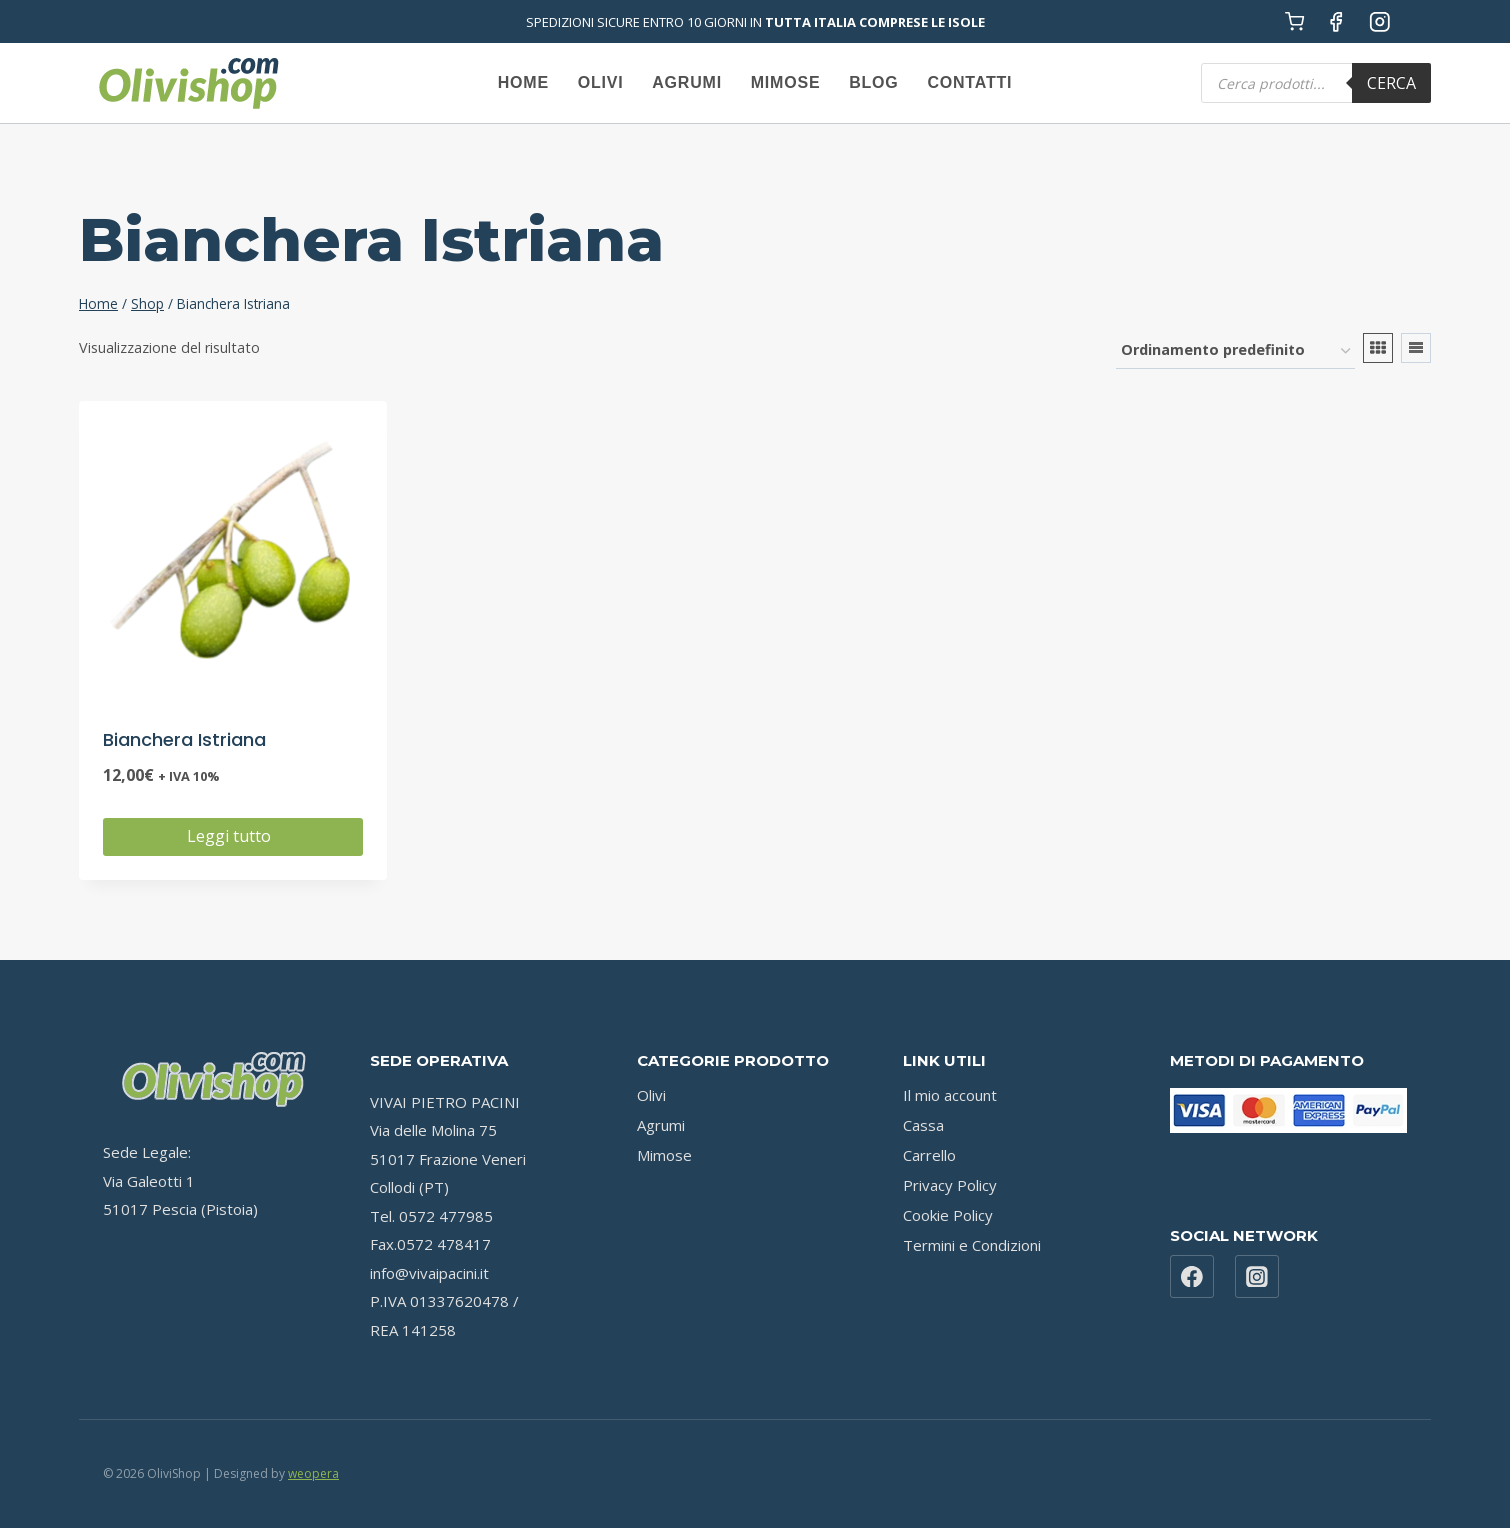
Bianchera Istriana (184, 739)
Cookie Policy (948, 1215)
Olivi (601, 82)
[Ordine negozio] (1235, 351)
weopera (313, 1473)
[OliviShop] (188, 83)
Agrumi (687, 82)
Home (523, 82)
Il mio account (950, 1095)
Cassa (923, 1125)
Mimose (786, 82)
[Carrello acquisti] (1294, 21)
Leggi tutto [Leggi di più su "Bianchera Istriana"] (233, 836)
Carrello (929, 1155)
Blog (873, 82)
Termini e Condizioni (972, 1245)
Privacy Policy (950, 1185)
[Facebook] (1336, 21)
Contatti (969, 82)
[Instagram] (1379, 21)
